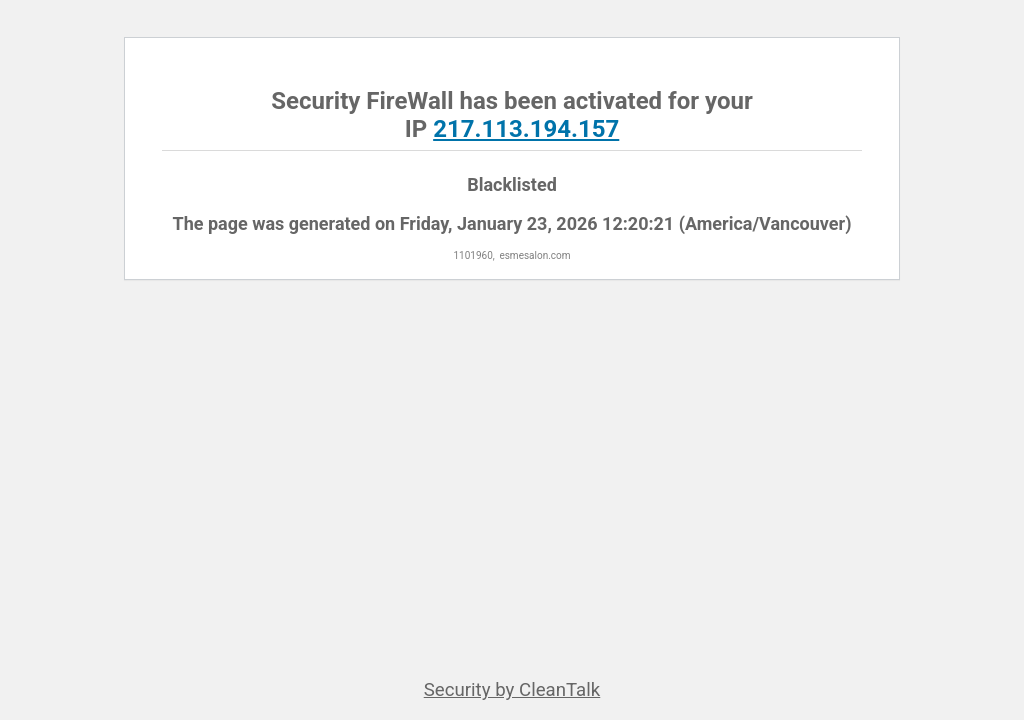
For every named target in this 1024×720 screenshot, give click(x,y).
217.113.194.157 (526, 129)
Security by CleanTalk (512, 690)
